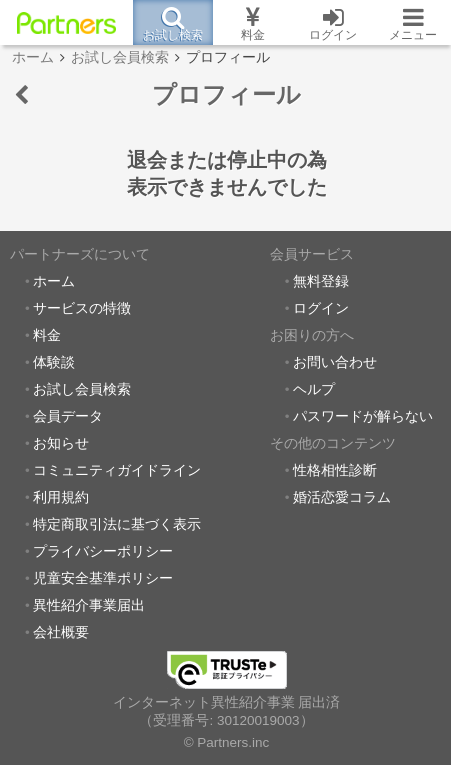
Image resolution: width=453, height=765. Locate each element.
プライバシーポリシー (103, 551)
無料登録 (321, 281)
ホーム (54, 281)
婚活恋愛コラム (342, 497)
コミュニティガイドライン (117, 470)
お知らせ (61, 443)
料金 (47, 335)
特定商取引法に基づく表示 (117, 524)
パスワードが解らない (363, 416)
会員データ (68, 416)
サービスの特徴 (82, 308)
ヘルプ (314, 389)
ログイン (321, 308)
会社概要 (61, 632)
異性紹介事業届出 (89, 605)
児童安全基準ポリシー (103, 578)
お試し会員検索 (82, 389)
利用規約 (61, 497)
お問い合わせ (335, 362)
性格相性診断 (335, 470)
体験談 (54, 362)
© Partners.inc (227, 742)
